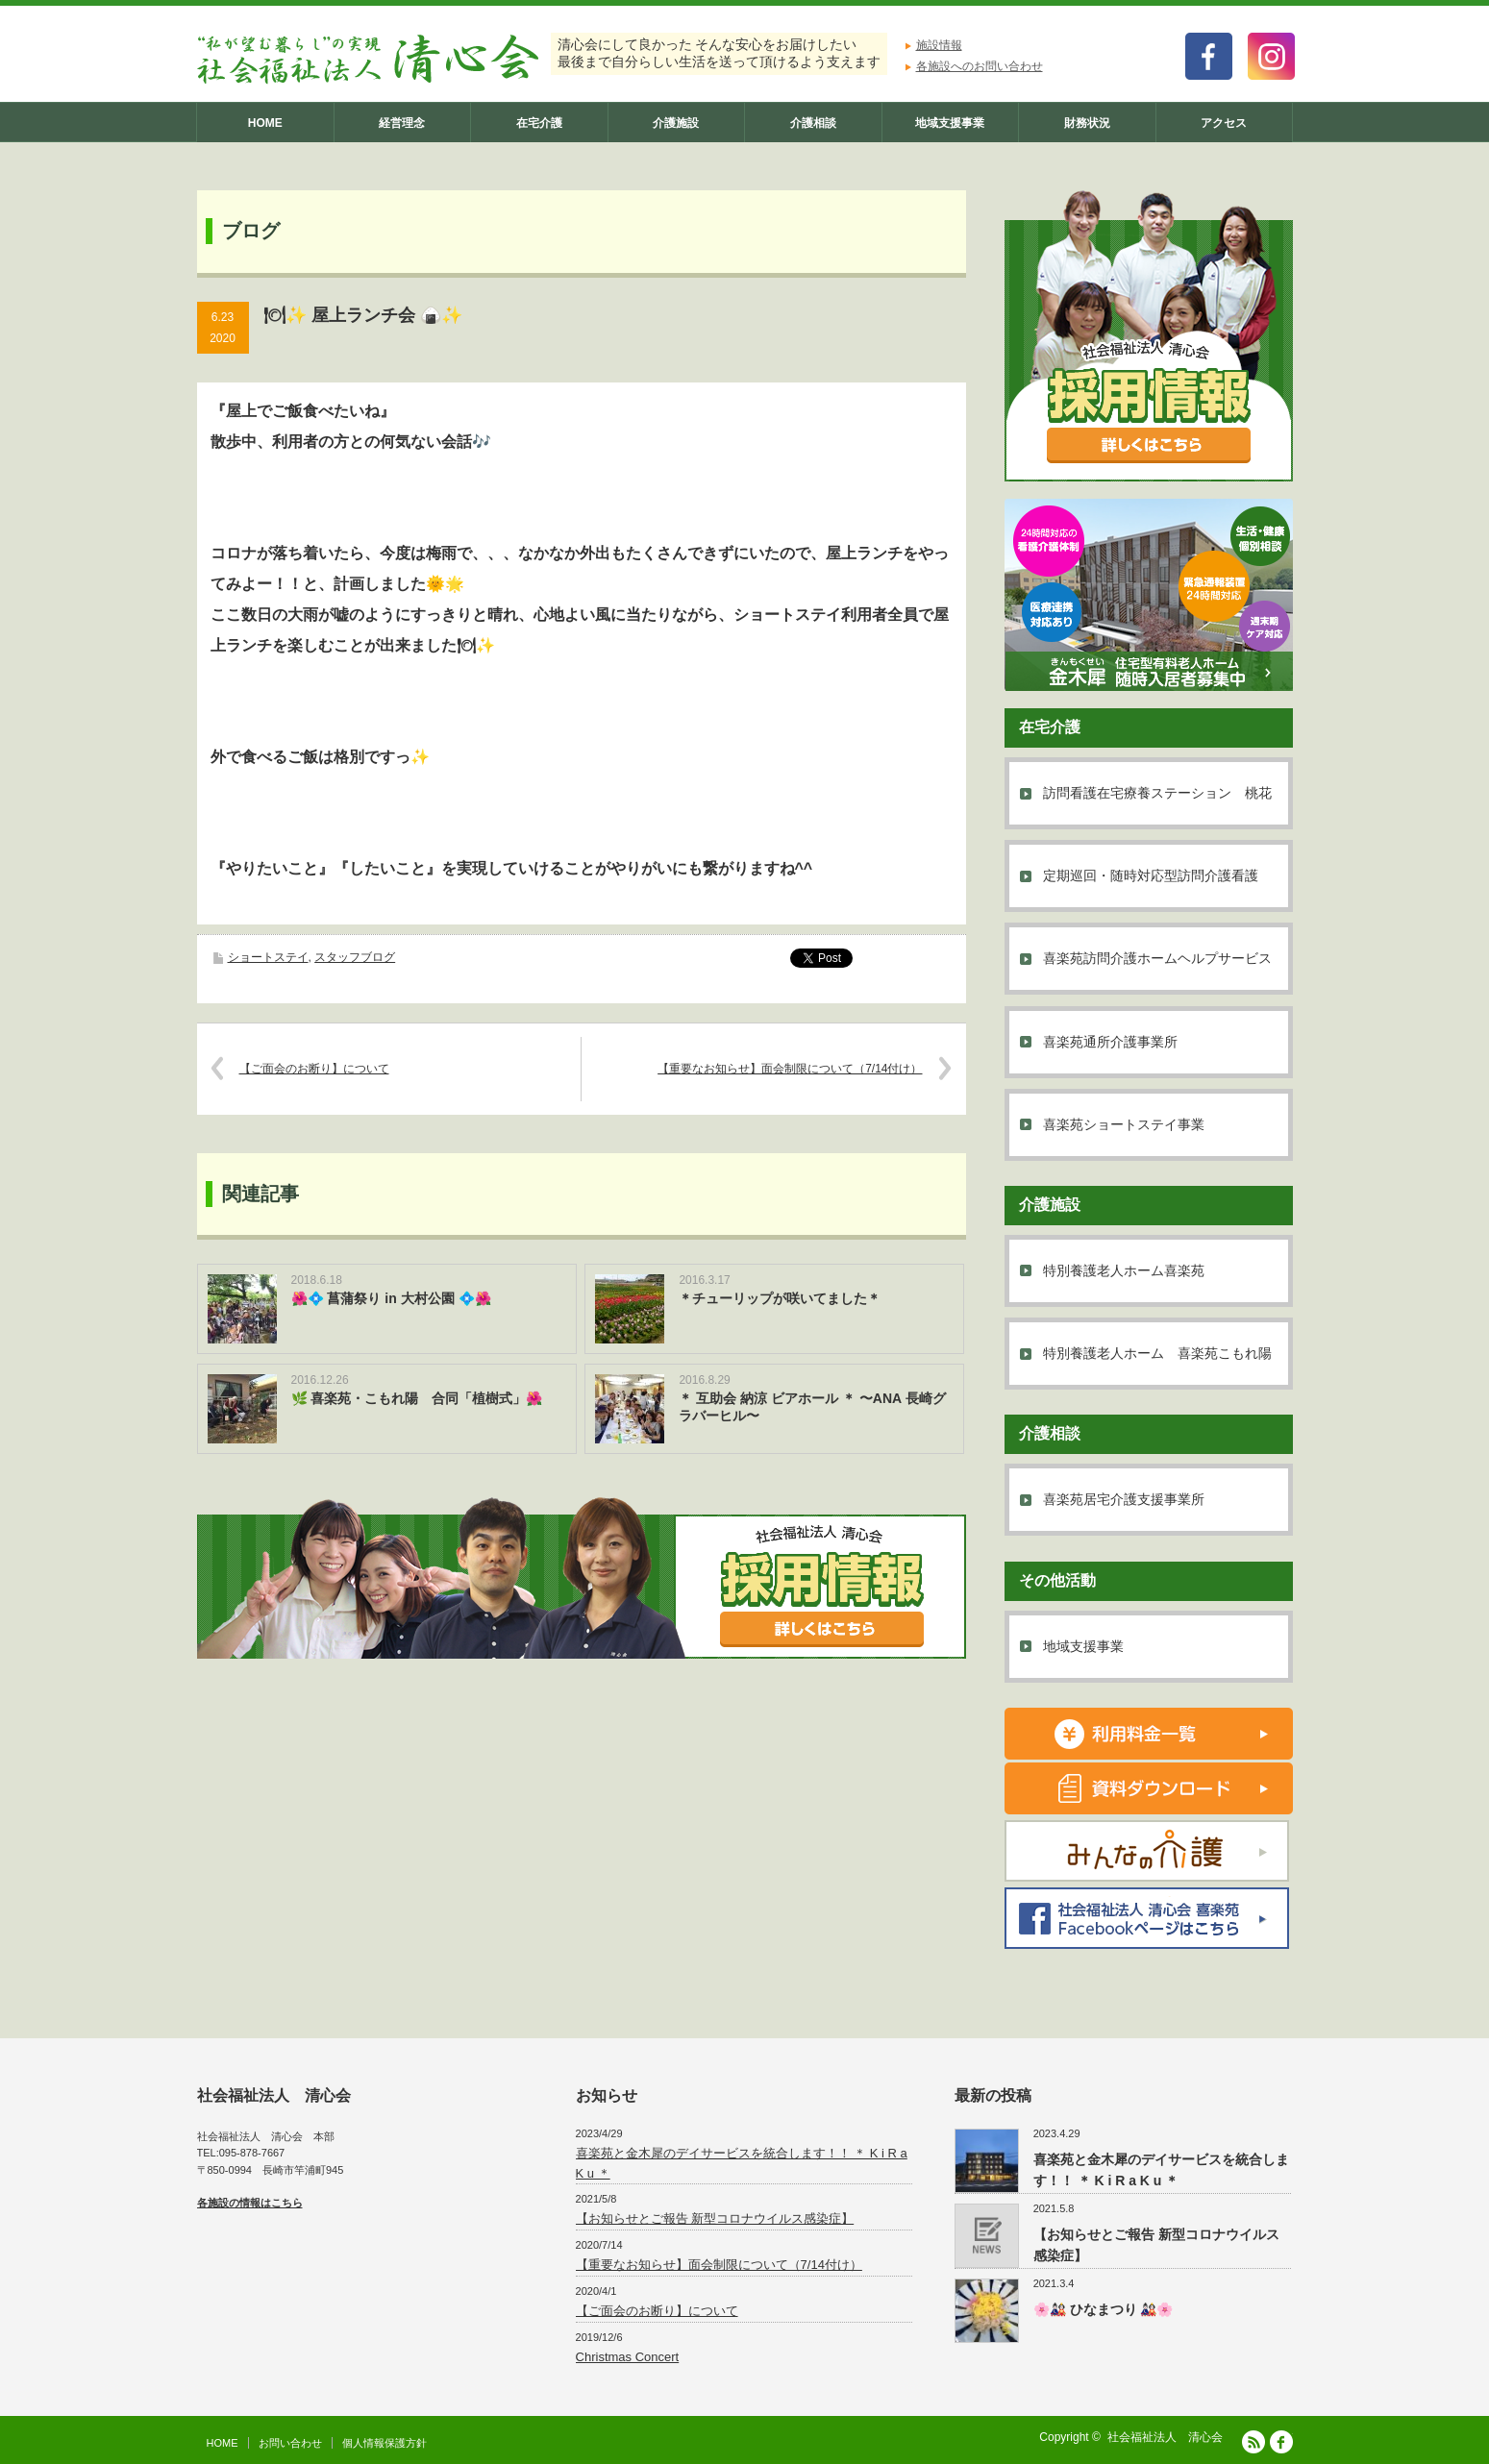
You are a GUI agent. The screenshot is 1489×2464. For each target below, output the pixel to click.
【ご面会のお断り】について (314, 1068)
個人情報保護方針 (384, 2443)
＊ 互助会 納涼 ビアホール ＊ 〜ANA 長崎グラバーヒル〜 (812, 1407)
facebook (1281, 2441)
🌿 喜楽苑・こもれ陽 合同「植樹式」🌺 (417, 1398)
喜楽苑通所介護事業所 (1110, 1041)
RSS (1253, 2441)
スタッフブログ (354, 957)
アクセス (1224, 123)
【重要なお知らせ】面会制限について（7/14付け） (790, 1068)
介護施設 (676, 123)
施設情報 (939, 45)
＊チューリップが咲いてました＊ (780, 1298)
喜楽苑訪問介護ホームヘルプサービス (1157, 958)
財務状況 (1087, 123)
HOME (265, 123)
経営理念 (402, 123)
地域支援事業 (949, 123)
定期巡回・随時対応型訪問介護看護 (1150, 875)
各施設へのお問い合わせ (979, 66)
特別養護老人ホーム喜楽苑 (1123, 1270)
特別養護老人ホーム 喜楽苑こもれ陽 (1157, 1353)
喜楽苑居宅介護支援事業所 (1123, 1499)
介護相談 (813, 123)
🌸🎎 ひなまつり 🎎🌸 (1103, 2309)
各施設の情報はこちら (250, 2202)
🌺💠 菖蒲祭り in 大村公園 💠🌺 (391, 1298)
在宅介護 (539, 123)
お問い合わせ (290, 2443)
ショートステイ (268, 957)
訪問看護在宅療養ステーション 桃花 (1157, 793)
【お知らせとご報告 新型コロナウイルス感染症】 (715, 2218)
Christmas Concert (628, 2357)
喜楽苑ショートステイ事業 (1123, 1124)
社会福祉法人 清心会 (1165, 2437)
